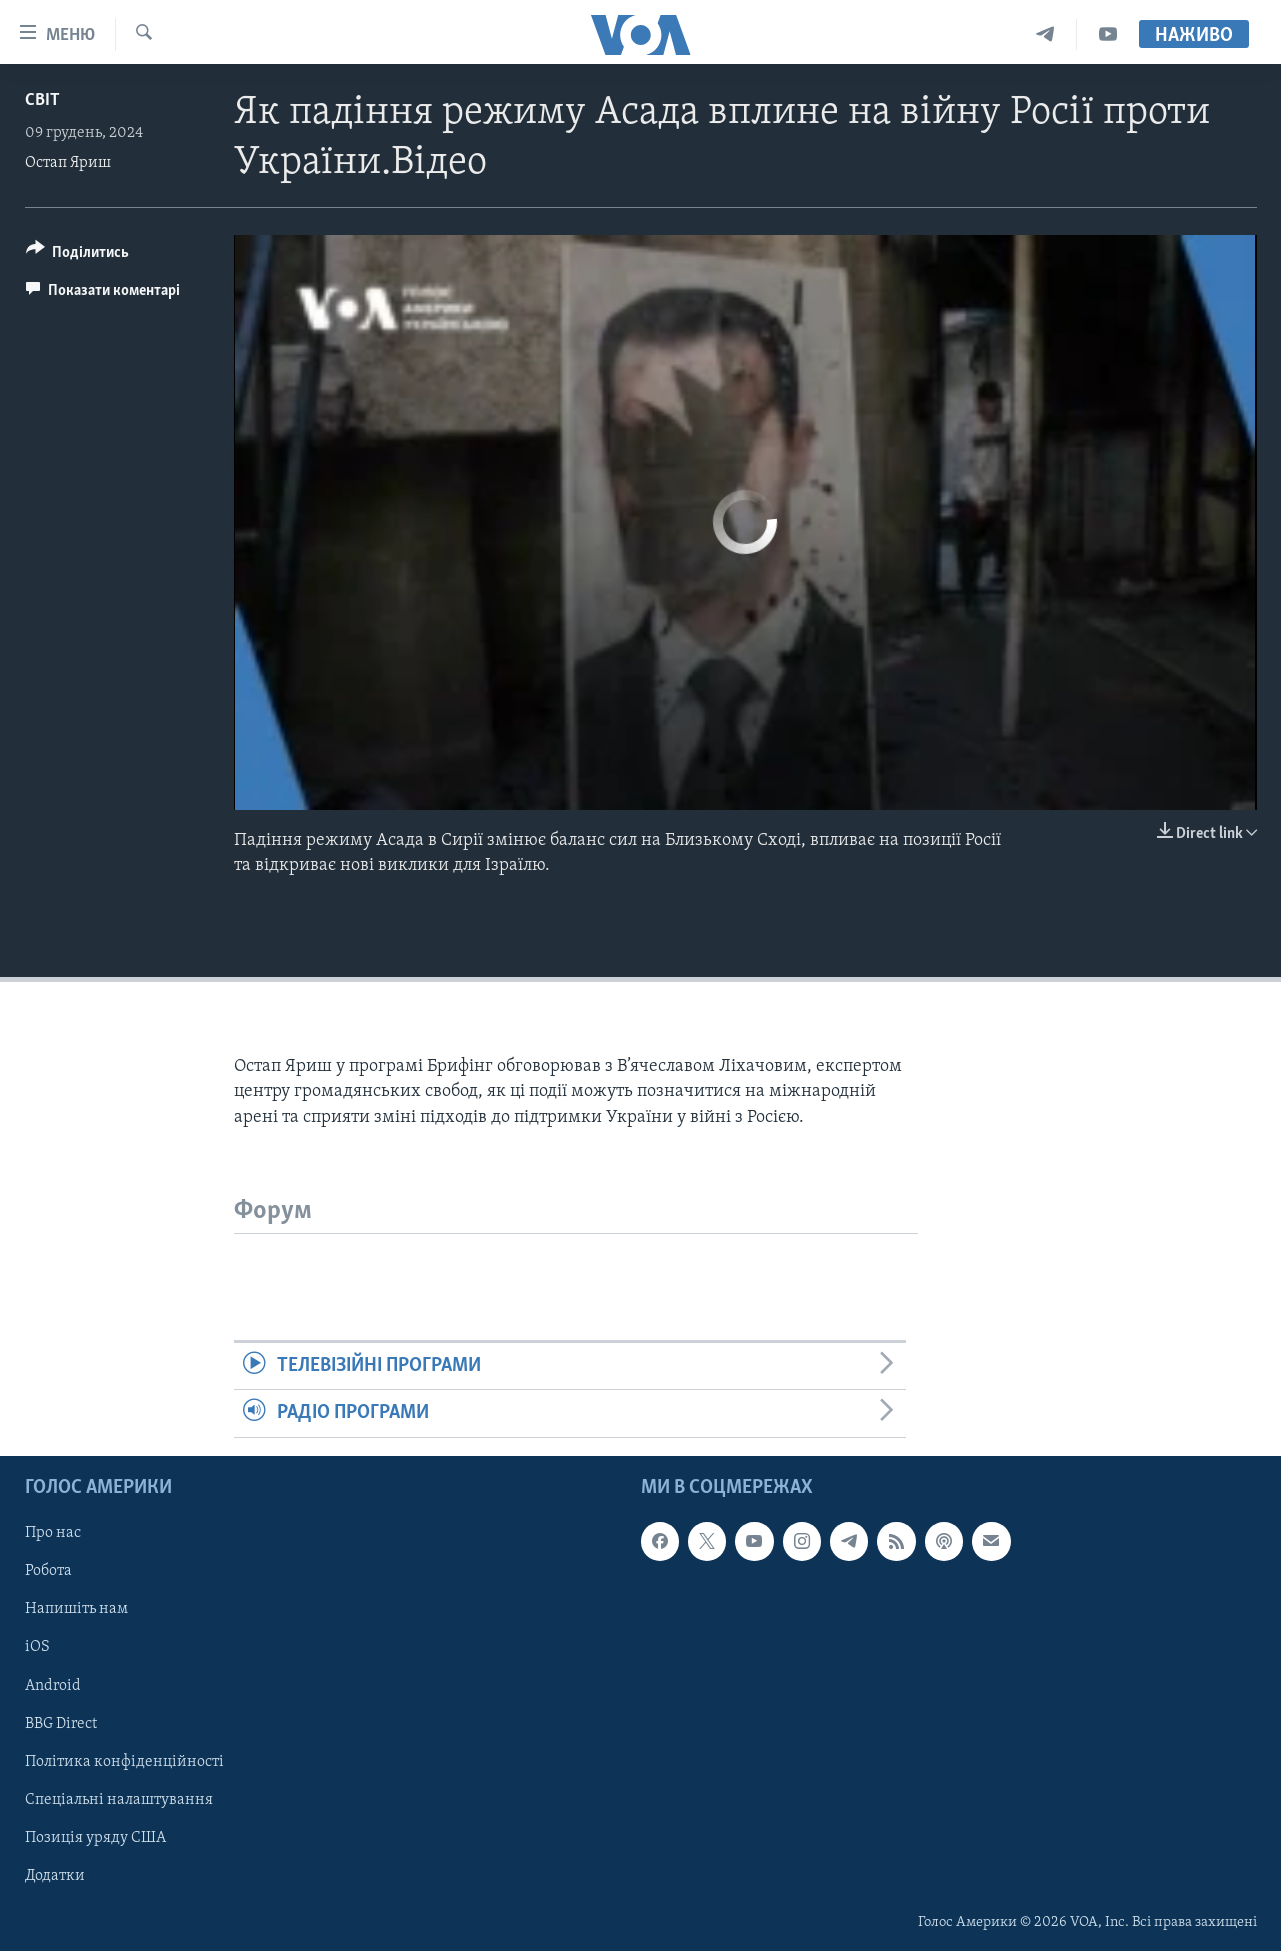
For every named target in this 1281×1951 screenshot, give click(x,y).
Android (53, 1685)
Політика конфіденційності (124, 1761)
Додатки (55, 1875)
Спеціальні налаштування (119, 1799)
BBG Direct (61, 1723)
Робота (48, 1571)
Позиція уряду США (95, 1837)
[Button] (78, 255)
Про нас (53, 1533)
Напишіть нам (76, 1609)
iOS (37, 1647)
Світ (42, 100)
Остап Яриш (68, 163)
